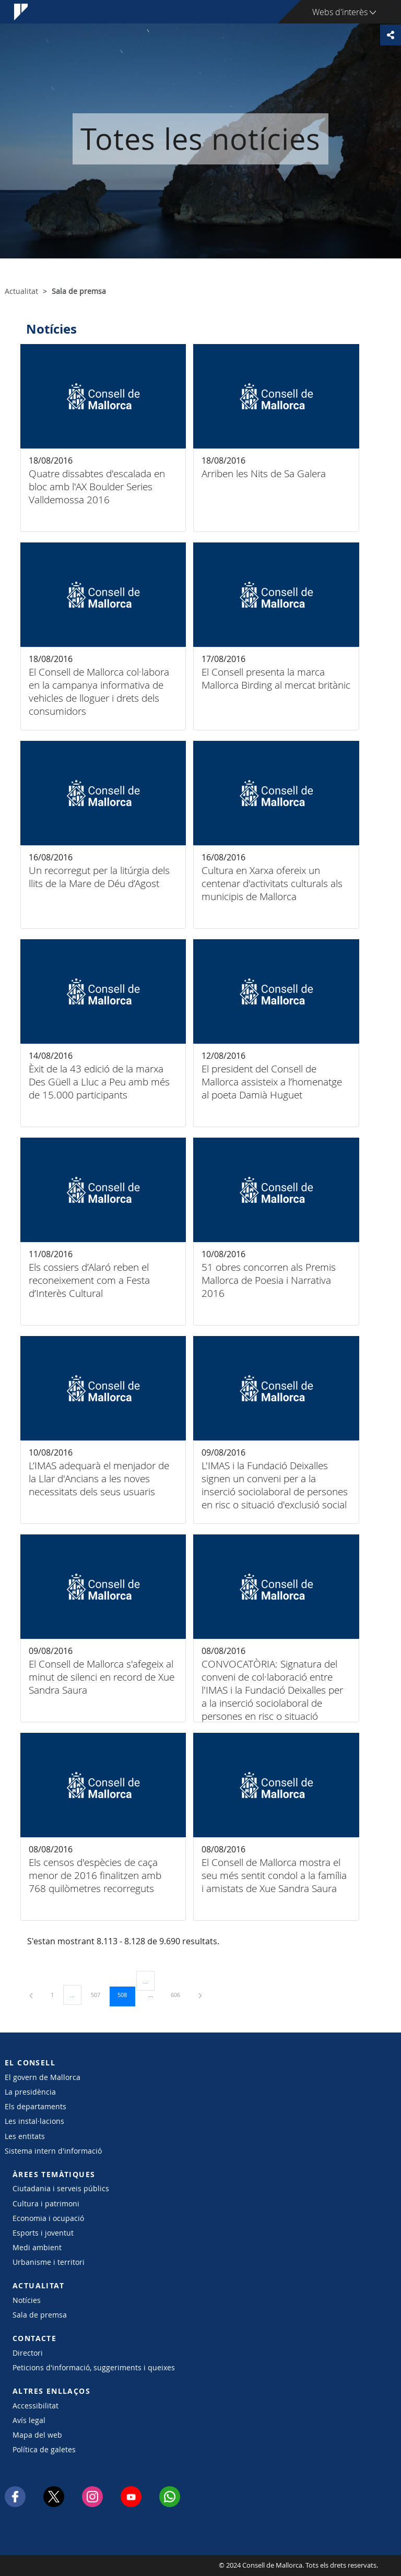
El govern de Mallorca (42, 2077)
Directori (28, 2353)
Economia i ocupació (48, 2218)
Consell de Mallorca (36, 2565)
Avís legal (29, 2420)
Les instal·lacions (34, 2121)
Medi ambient (37, 2247)
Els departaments (35, 2106)
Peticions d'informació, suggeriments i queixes (94, 2367)
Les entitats (25, 2136)
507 (99, 1994)
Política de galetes (44, 2449)
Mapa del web (37, 2435)
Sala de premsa (40, 2315)
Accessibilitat (35, 2405)
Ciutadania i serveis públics (61, 2188)
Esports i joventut (43, 2233)
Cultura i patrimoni (46, 2203)
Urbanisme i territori (49, 2262)
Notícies (27, 2300)
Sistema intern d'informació (53, 2151)
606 (179, 1994)
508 (126, 1994)
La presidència (30, 2092)
